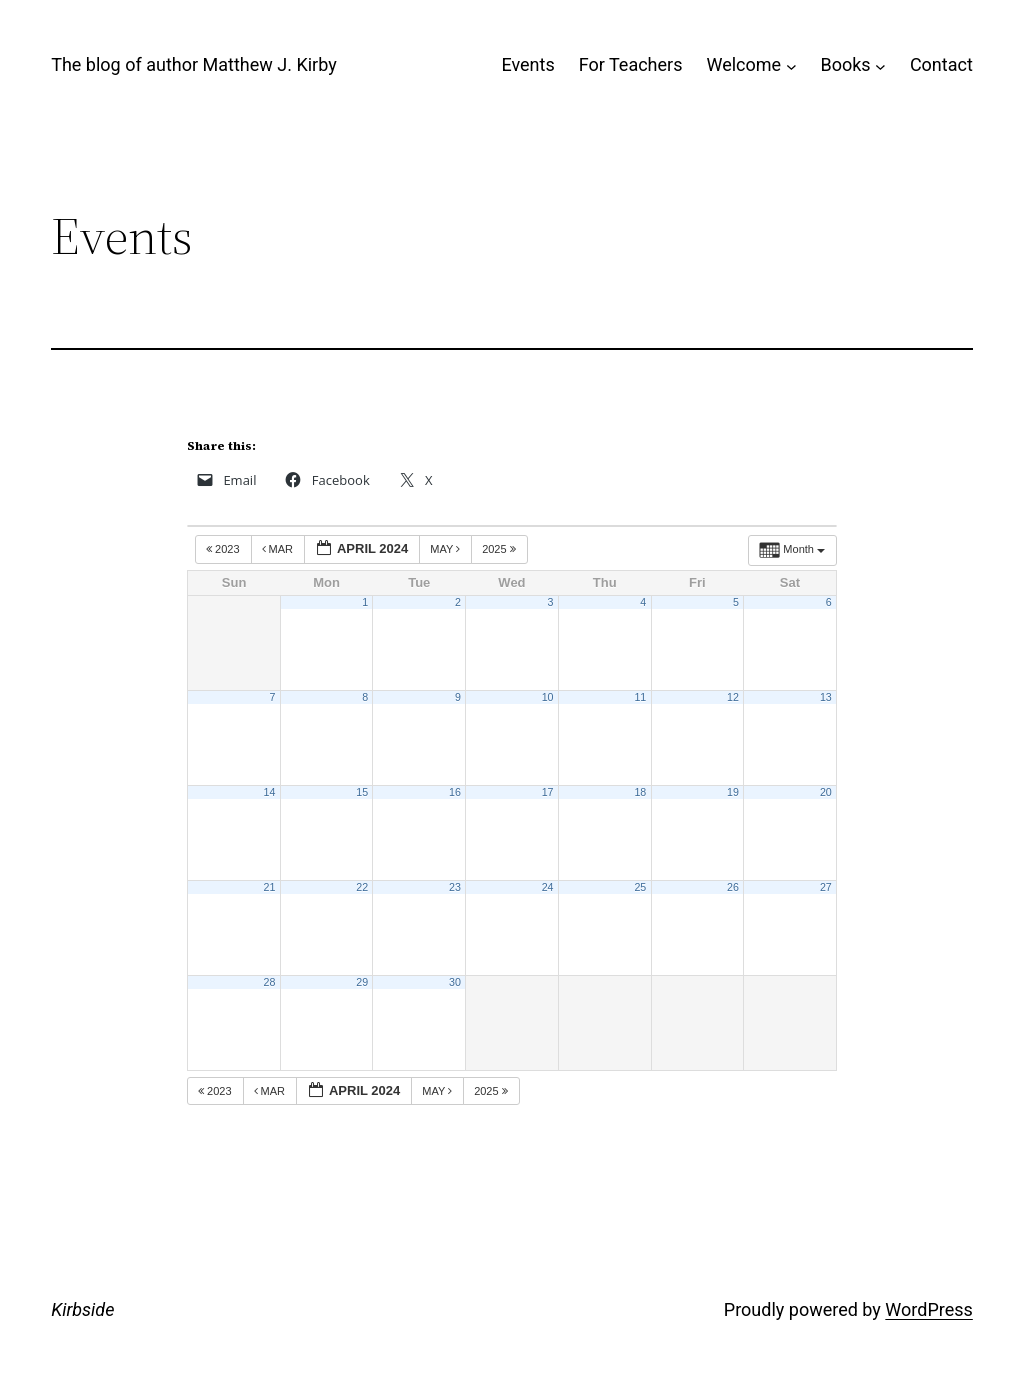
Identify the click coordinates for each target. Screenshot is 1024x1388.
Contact (941, 64)
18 (640, 792)
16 (455, 792)
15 (362, 792)
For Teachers (631, 64)
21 (270, 887)
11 (640, 697)
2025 (500, 549)
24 (548, 887)
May (446, 549)
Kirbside (82, 1309)
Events (527, 64)
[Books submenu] (880, 65)
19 (733, 792)
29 (362, 982)
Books (845, 64)
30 (455, 982)
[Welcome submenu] (791, 65)
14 (270, 792)
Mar (279, 549)
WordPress (928, 1309)
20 (826, 792)
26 (733, 887)
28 (270, 982)
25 (640, 887)
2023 (224, 549)
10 (548, 697)
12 (733, 697)
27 (826, 887)
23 (455, 887)
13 (826, 697)
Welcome (743, 64)
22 (362, 887)
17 (548, 792)
